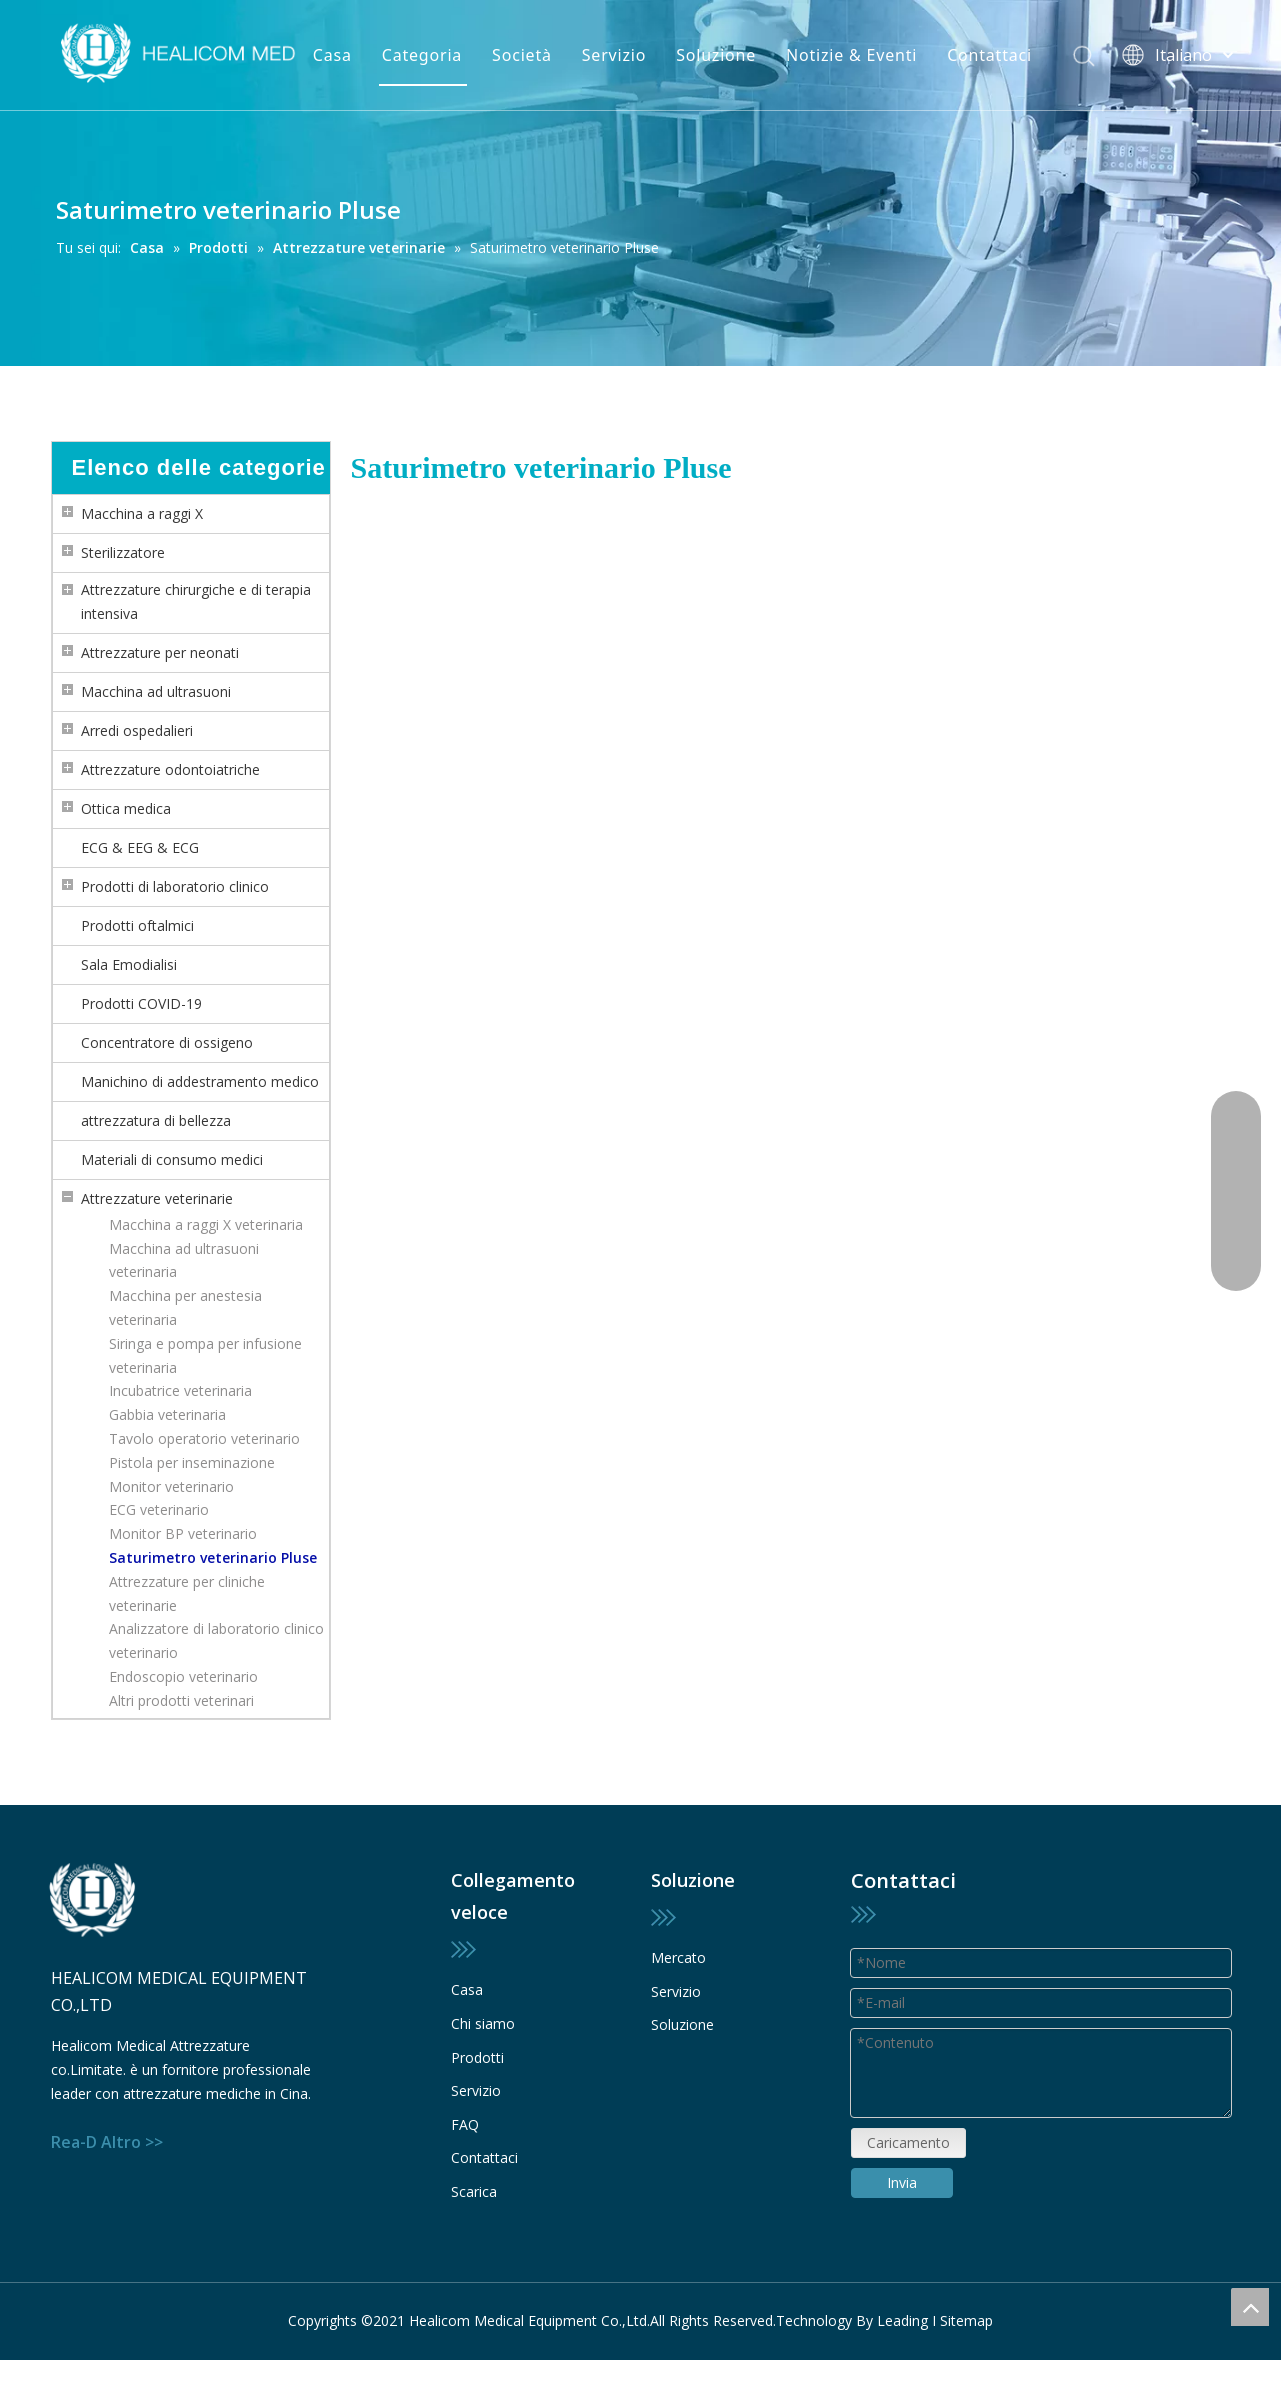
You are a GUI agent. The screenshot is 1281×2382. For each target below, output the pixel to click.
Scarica (474, 2191)
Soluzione (716, 55)
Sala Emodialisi (129, 964)
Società (522, 55)
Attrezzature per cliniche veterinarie (187, 1593)
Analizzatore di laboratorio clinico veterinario (216, 1640)
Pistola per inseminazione (192, 1462)
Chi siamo (483, 2023)
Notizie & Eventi (851, 55)
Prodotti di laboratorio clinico (175, 886)
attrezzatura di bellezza (156, 1120)
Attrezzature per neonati (160, 652)
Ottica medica (126, 808)
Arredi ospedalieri (137, 730)
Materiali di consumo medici (172, 1159)
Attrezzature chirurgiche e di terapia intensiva (196, 601)
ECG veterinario (159, 1509)
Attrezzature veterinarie (157, 1198)
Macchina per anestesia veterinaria (185, 1307)
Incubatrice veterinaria (180, 1390)
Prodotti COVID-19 (141, 1003)
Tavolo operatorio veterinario (204, 1438)
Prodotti (477, 2057)
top (1250, 2307)
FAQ (465, 2124)
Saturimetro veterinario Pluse (213, 1557)
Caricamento (908, 2165)
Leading (902, 2320)
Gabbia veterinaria (167, 1414)
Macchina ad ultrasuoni (156, 691)
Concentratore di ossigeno (167, 1042)
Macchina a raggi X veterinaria (206, 1224)
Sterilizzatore (123, 552)
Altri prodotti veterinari (181, 1700)
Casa (332, 55)
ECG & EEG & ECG (140, 847)
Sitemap (966, 2320)
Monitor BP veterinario (183, 1533)
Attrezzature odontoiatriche (170, 769)
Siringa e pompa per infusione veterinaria (205, 1355)
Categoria (422, 55)
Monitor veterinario (171, 1486)
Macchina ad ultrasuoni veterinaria (184, 1260)
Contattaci (989, 55)
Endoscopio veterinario (183, 1676)
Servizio (614, 55)
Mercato (678, 1957)
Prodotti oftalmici (137, 925)
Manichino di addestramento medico (200, 1081)
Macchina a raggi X (142, 513)
